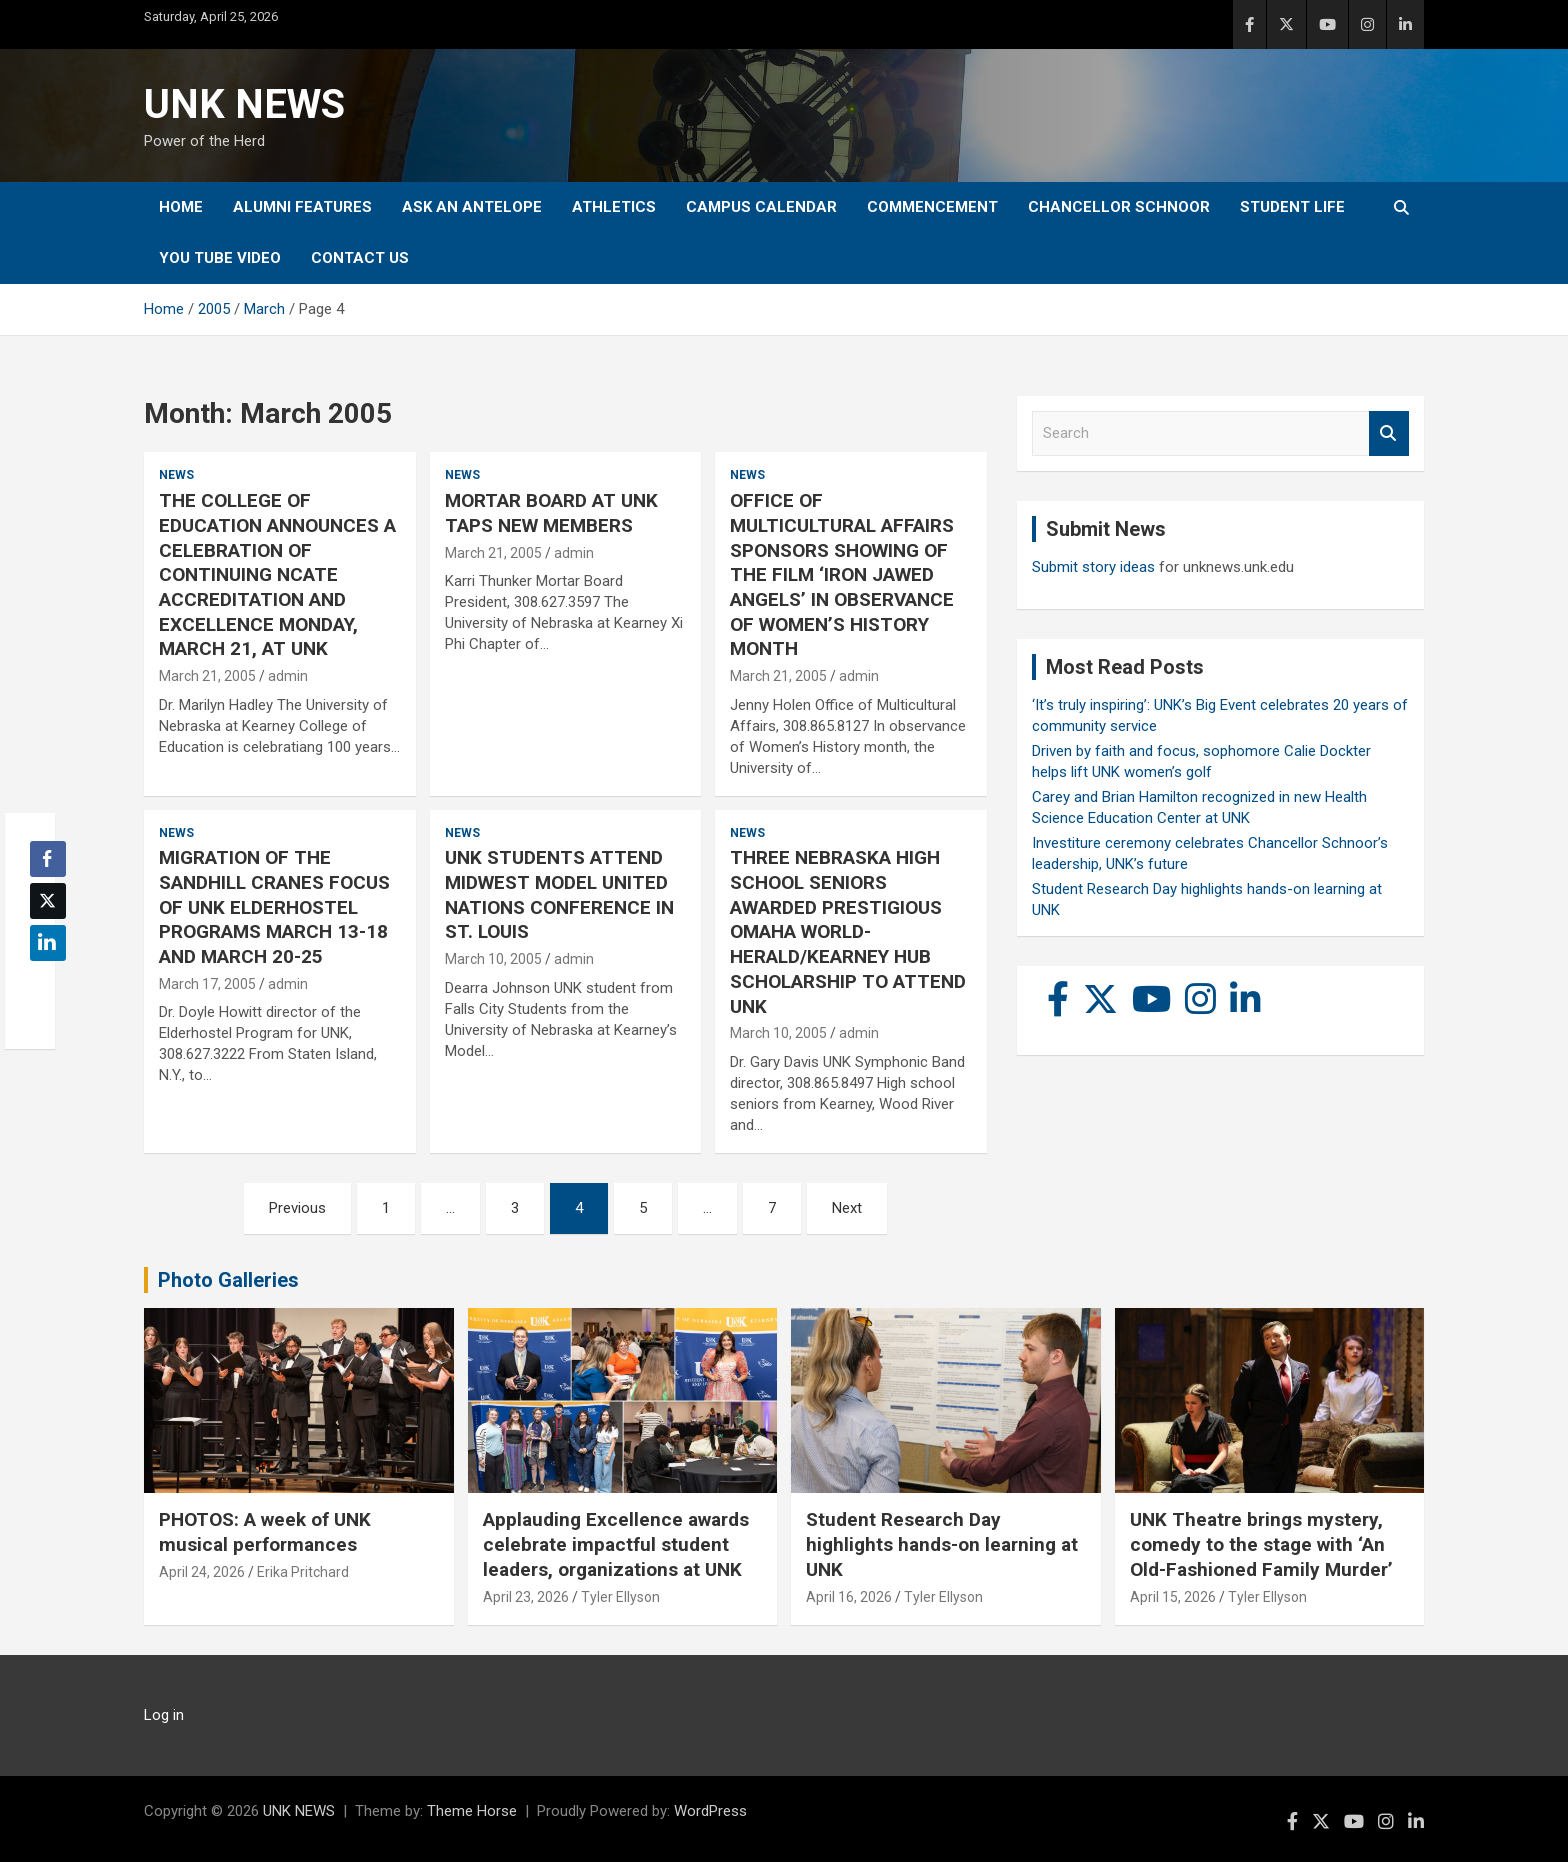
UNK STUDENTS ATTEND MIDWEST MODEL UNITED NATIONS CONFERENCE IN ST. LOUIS (559, 894)
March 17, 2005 (207, 984)
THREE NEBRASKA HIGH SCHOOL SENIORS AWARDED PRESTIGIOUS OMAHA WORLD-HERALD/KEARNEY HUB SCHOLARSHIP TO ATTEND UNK (848, 931)
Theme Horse (472, 1811)
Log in (164, 1715)
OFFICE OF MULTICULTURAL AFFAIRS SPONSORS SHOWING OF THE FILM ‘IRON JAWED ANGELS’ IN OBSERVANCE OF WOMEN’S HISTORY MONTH (842, 574)
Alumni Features (302, 207)
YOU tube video (220, 258)
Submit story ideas (1093, 567)
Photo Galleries (228, 1280)
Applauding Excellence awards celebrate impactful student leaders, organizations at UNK (616, 1544)
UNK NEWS (244, 104)
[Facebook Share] (48, 859)
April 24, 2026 (202, 1572)
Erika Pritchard (303, 1572)
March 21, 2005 (207, 676)
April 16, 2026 (849, 1597)
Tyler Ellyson (620, 1597)
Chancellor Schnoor (1119, 207)
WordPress (710, 1811)
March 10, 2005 (493, 959)
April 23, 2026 (526, 1597)
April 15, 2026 (1173, 1597)
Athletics (614, 207)
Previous (297, 1208)
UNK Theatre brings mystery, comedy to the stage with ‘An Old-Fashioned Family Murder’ (1261, 1544)
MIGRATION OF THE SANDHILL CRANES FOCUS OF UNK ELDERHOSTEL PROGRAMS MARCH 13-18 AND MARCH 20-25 (274, 907)
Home (181, 207)
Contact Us (360, 258)
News (176, 475)
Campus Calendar (761, 207)
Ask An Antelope (472, 207)
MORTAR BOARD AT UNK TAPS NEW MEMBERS (551, 513)
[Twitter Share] (48, 901)
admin (288, 676)
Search (1389, 433)
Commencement (932, 207)
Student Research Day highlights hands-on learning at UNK (942, 1544)
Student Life (1292, 207)
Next (847, 1208)
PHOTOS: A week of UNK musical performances (265, 1532)
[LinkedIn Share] (48, 943)
